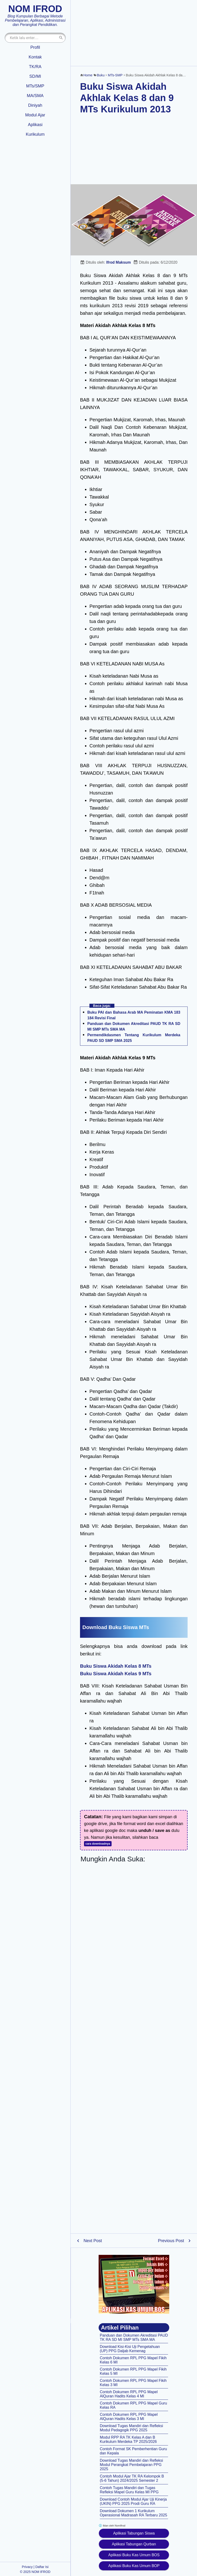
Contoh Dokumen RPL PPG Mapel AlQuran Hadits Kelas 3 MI (129, 2416)
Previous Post (171, 2240)
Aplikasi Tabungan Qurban (134, 2544)
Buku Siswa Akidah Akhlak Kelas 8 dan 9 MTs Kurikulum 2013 (127, 97)
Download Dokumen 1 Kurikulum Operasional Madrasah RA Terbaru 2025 (133, 2513)
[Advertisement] (134, 33)
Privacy (27, 2567)
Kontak (35, 57)
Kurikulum (35, 134)
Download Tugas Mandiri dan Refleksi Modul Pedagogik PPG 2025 (131, 2428)
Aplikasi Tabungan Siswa (134, 2533)
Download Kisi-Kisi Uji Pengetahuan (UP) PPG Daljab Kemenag (130, 2349)
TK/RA (35, 66)
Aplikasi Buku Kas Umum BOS (134, 2555)
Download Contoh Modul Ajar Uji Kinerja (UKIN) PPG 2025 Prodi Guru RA (133, 2501)
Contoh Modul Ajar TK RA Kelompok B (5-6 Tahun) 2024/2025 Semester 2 (132, 2478)
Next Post (93, 2240)
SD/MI (35, 76)
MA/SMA (35, 95)
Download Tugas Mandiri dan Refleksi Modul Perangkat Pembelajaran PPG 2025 (131, 2464)
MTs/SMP (35, 86)
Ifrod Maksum (118, 262)
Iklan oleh (112, 2525)
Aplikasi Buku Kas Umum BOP (134, 2566)
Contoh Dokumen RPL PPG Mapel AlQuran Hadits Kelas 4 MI (129, 2394)
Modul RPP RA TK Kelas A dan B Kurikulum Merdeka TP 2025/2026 (128, 2439)
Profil (35, 47)
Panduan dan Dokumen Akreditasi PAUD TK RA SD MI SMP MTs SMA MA (134, 2337)
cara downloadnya (97, 1843)
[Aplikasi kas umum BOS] (134, 2284)
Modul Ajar (35, 115)
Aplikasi (35, 124)
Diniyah (35, 105)
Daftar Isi (41, 2567)
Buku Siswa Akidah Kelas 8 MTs (115, 1666)
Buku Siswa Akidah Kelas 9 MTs (115, 1673)
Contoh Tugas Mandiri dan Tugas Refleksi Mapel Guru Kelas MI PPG (129, 2490)
